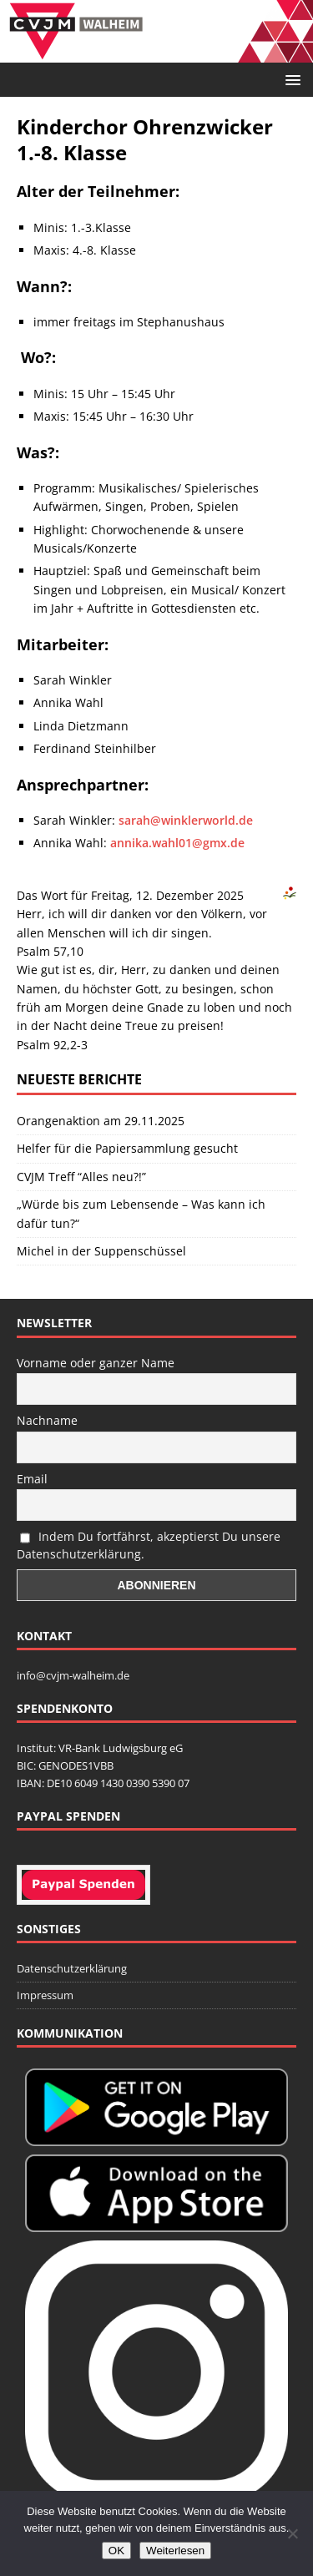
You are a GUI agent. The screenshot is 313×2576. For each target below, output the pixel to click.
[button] (290, 79)
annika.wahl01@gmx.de (177, 843)
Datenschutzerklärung (72, 1968)
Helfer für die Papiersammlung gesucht (127, 1148)
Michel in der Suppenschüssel (101, 1251)
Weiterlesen (175, 2550)
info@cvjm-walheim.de (73, 1675)
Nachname (47, 1420)
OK (116, 2550)
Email (32, 1479)
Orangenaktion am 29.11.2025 (100, 1121)
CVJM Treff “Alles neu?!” (81, 1176)
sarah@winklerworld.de (186, 820)
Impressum (45, 1995)
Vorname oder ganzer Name (95, 1363)
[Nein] (292, 2533)
